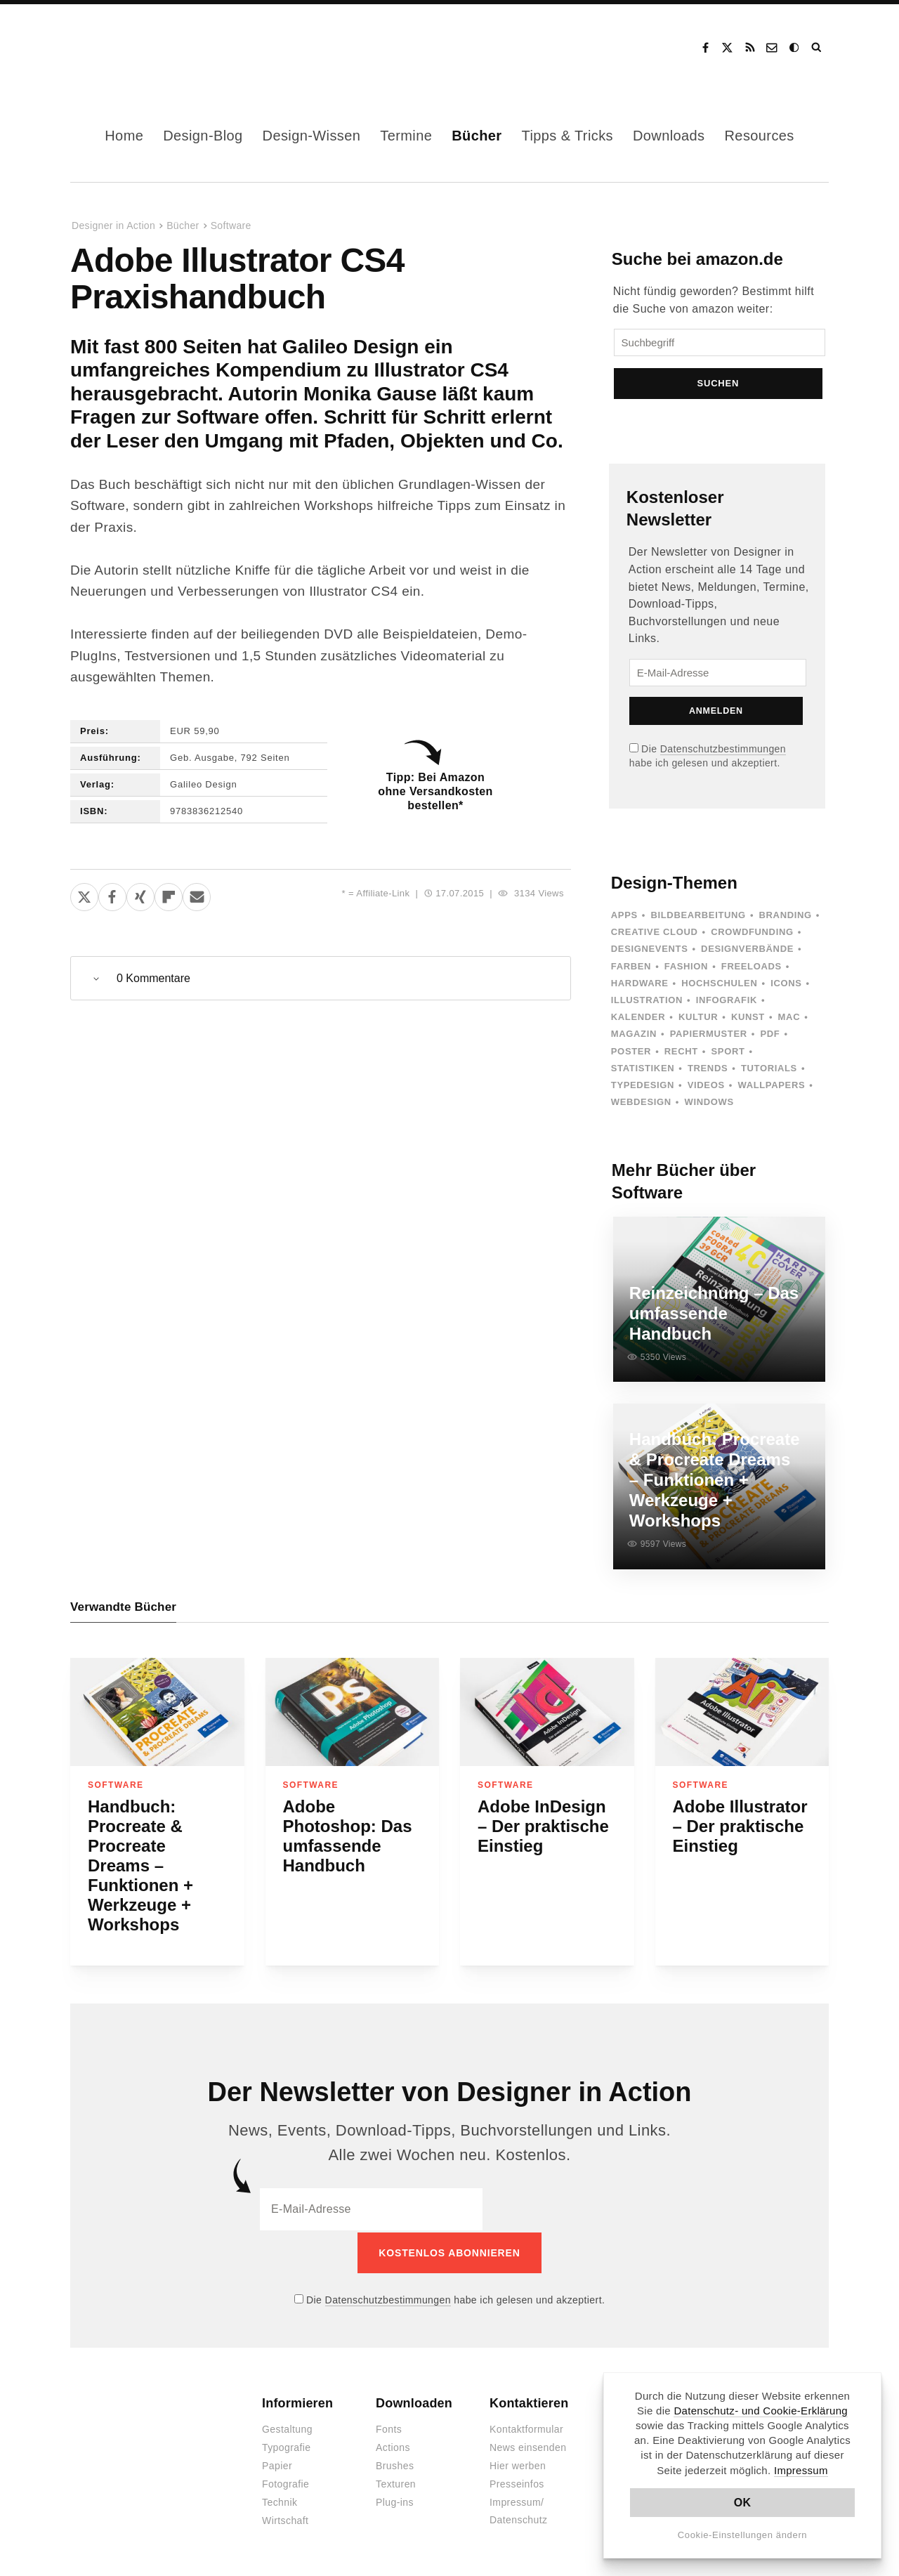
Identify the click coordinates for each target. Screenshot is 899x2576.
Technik (279, 2500)
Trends (708, 1070)
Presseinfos (517, 2482)
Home (124, 135)
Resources (759, 135)
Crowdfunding (752, 934)
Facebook (705, 48)
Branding (785, 917)
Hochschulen (719, 985)
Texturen (396, 2482)
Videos (706, 1087)
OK (743, 2503)
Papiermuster (708, 1036)
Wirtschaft (285, 2519)
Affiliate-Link (382, 893)
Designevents (649, 951)
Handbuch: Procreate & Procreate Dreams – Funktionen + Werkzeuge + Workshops (140, 1865)
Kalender (638, 1019)
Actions (393, 2446)
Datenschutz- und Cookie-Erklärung (761, 2411)
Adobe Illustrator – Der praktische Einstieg (740, 1826)
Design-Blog (202, 135)
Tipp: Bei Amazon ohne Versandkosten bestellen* (435, 791)
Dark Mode (795, 48)
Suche (818, 48)
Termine (406, 135)
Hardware (640, 985)
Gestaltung (287, 2427)
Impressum (801, 2470)
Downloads (669, 135)
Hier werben (518, 2464)
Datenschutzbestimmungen (723, 751)
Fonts (389, 2427)
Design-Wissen (312, 135)
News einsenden (528, 2446)
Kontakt (773, 48)
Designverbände (747, 951)
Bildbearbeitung (697, 917)
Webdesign (641, 1104)
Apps (624, 917)
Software (231, 225)
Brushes (395, 2464)
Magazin (634, 1036)
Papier (277, 2464)
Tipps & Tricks (567, 135)
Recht (681, 1053)
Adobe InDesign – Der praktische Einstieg (543, 1826)
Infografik (726, 1002)
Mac (789, 1019)
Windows (708, 1104)
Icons (785, 985)
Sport (728, 1053)
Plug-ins (395, 2500)
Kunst (748, 1019)
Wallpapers (771, 1087)
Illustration (647, 1002)
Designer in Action (143, 48)
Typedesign (642, 1087)
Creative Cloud (654, 934)
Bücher (476, 135)
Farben (631, 968)
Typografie (286, 2446)
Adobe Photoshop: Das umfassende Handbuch (347, 1836)
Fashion (686, 968)
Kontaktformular (526, 2427)
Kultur (698, 1019)
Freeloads (751, 968)
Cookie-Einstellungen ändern (743, 2535)
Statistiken (642, 1070)
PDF (770, 1036)
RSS (750, 48)
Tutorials (769, 1070)
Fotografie (285, 2482)
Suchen (718, 385)
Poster (631, 1053)
